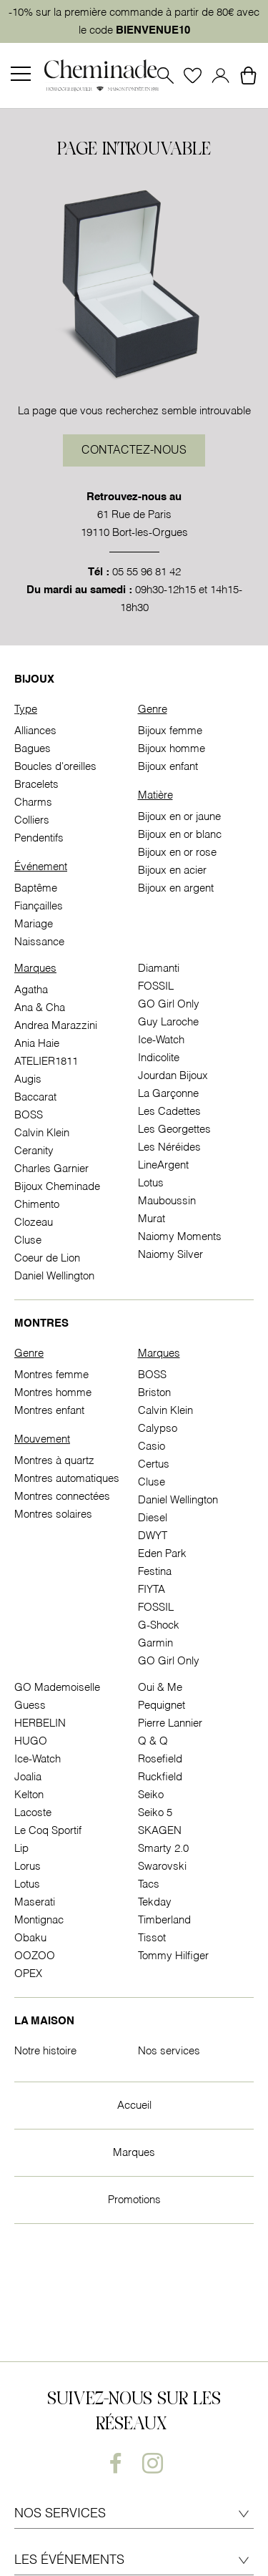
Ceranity (34, 1151)
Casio (151, 1446)
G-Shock (158, 1625)
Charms (33, 802)
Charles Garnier (51, 1168)
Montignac (39, 1920)
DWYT (152, 1536)
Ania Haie (36, 1043)
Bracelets (36, 784)
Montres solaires (53, 1514)
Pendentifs (39, 838)
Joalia (27, 1777)
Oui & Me (160, 1687)
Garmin (155, 1643)
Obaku (30, 1938)
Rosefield (160, 1759)
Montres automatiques (66, 1478)
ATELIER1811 (46, 1061)
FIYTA (151, 1589)
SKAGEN (160, 1830)
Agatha (31, 990)
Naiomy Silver (170, 1254)
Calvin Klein (41, 1133)
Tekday (155, 1902)
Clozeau (33, 1222)
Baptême (35, 888)
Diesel (152, 1518)
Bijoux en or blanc (180, 834)
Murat (151, 1219)
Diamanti (158, 968)
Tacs (148, 1884)
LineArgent (163, 1165)
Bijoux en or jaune (179, 816)
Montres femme (51, 1375)
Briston (154, 1392)
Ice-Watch (161, 1040)
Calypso (157, 1428)
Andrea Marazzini (55, 1025)
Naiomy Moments (180, 1236)
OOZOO (34, 1956)
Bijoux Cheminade (57, 1186)
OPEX (28, 1973)
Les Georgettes (174, 1129)
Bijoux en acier (172, 870)
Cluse (27, 1240)
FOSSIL (156, 986)
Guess (30, 1705)
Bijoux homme (171, 748)
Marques (134, 2152)
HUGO (30, 1741)
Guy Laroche (168, 1022)
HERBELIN (40, 1723)
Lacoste (32, 1812)
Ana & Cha (39, 1007)
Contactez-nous (134, 451)
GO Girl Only (168, 1004)
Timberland (164, 1920)
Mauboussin (167, 1201)
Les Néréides (169, 1147)
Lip (21, 1848)
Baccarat (35, 1097)
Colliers (31, 820)
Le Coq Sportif (47, 1830)
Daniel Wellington (54, 1276)
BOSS (28, 1115)
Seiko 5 (155, 1812)
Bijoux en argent (176, 888)
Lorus (27, 1866)
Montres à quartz (54, 1460)
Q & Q (153, 1741)
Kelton (29, 1795)
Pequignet (161, 1705)
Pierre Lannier (170, 1723)
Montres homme (52, 1392)
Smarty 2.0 (163, 1848)
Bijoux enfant (168, 766)
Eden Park (162, 1553)
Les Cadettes (169, 1111)
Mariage (33, 924)
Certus (153, 1464)
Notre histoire (45, 2051)
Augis (27, 1079)
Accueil (134, 2105)
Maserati (34, 1902)
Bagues (32, 748)
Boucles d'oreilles (55, 766)
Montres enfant (49, 1410)
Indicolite (158, 1058)
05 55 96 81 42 (146, 572)
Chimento (36, 1204)
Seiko (151, 1795)
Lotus (151, 1183)
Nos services (169, 2051)
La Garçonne (168, 1093)
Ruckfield (160, 1777)
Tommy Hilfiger (173, 1956)
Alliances (35, 731)
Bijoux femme (170, 731)
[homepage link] (101, 76)
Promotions (134, 2200)
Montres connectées (62, 1496)
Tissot (152, 1938)
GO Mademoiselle (57, 1687)
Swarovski (162, 1866)
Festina (155, 1571)
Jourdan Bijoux (173, 1075)
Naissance (39, 942)
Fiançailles (38, 906)
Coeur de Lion (47, 1258)
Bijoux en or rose (177, 852)
